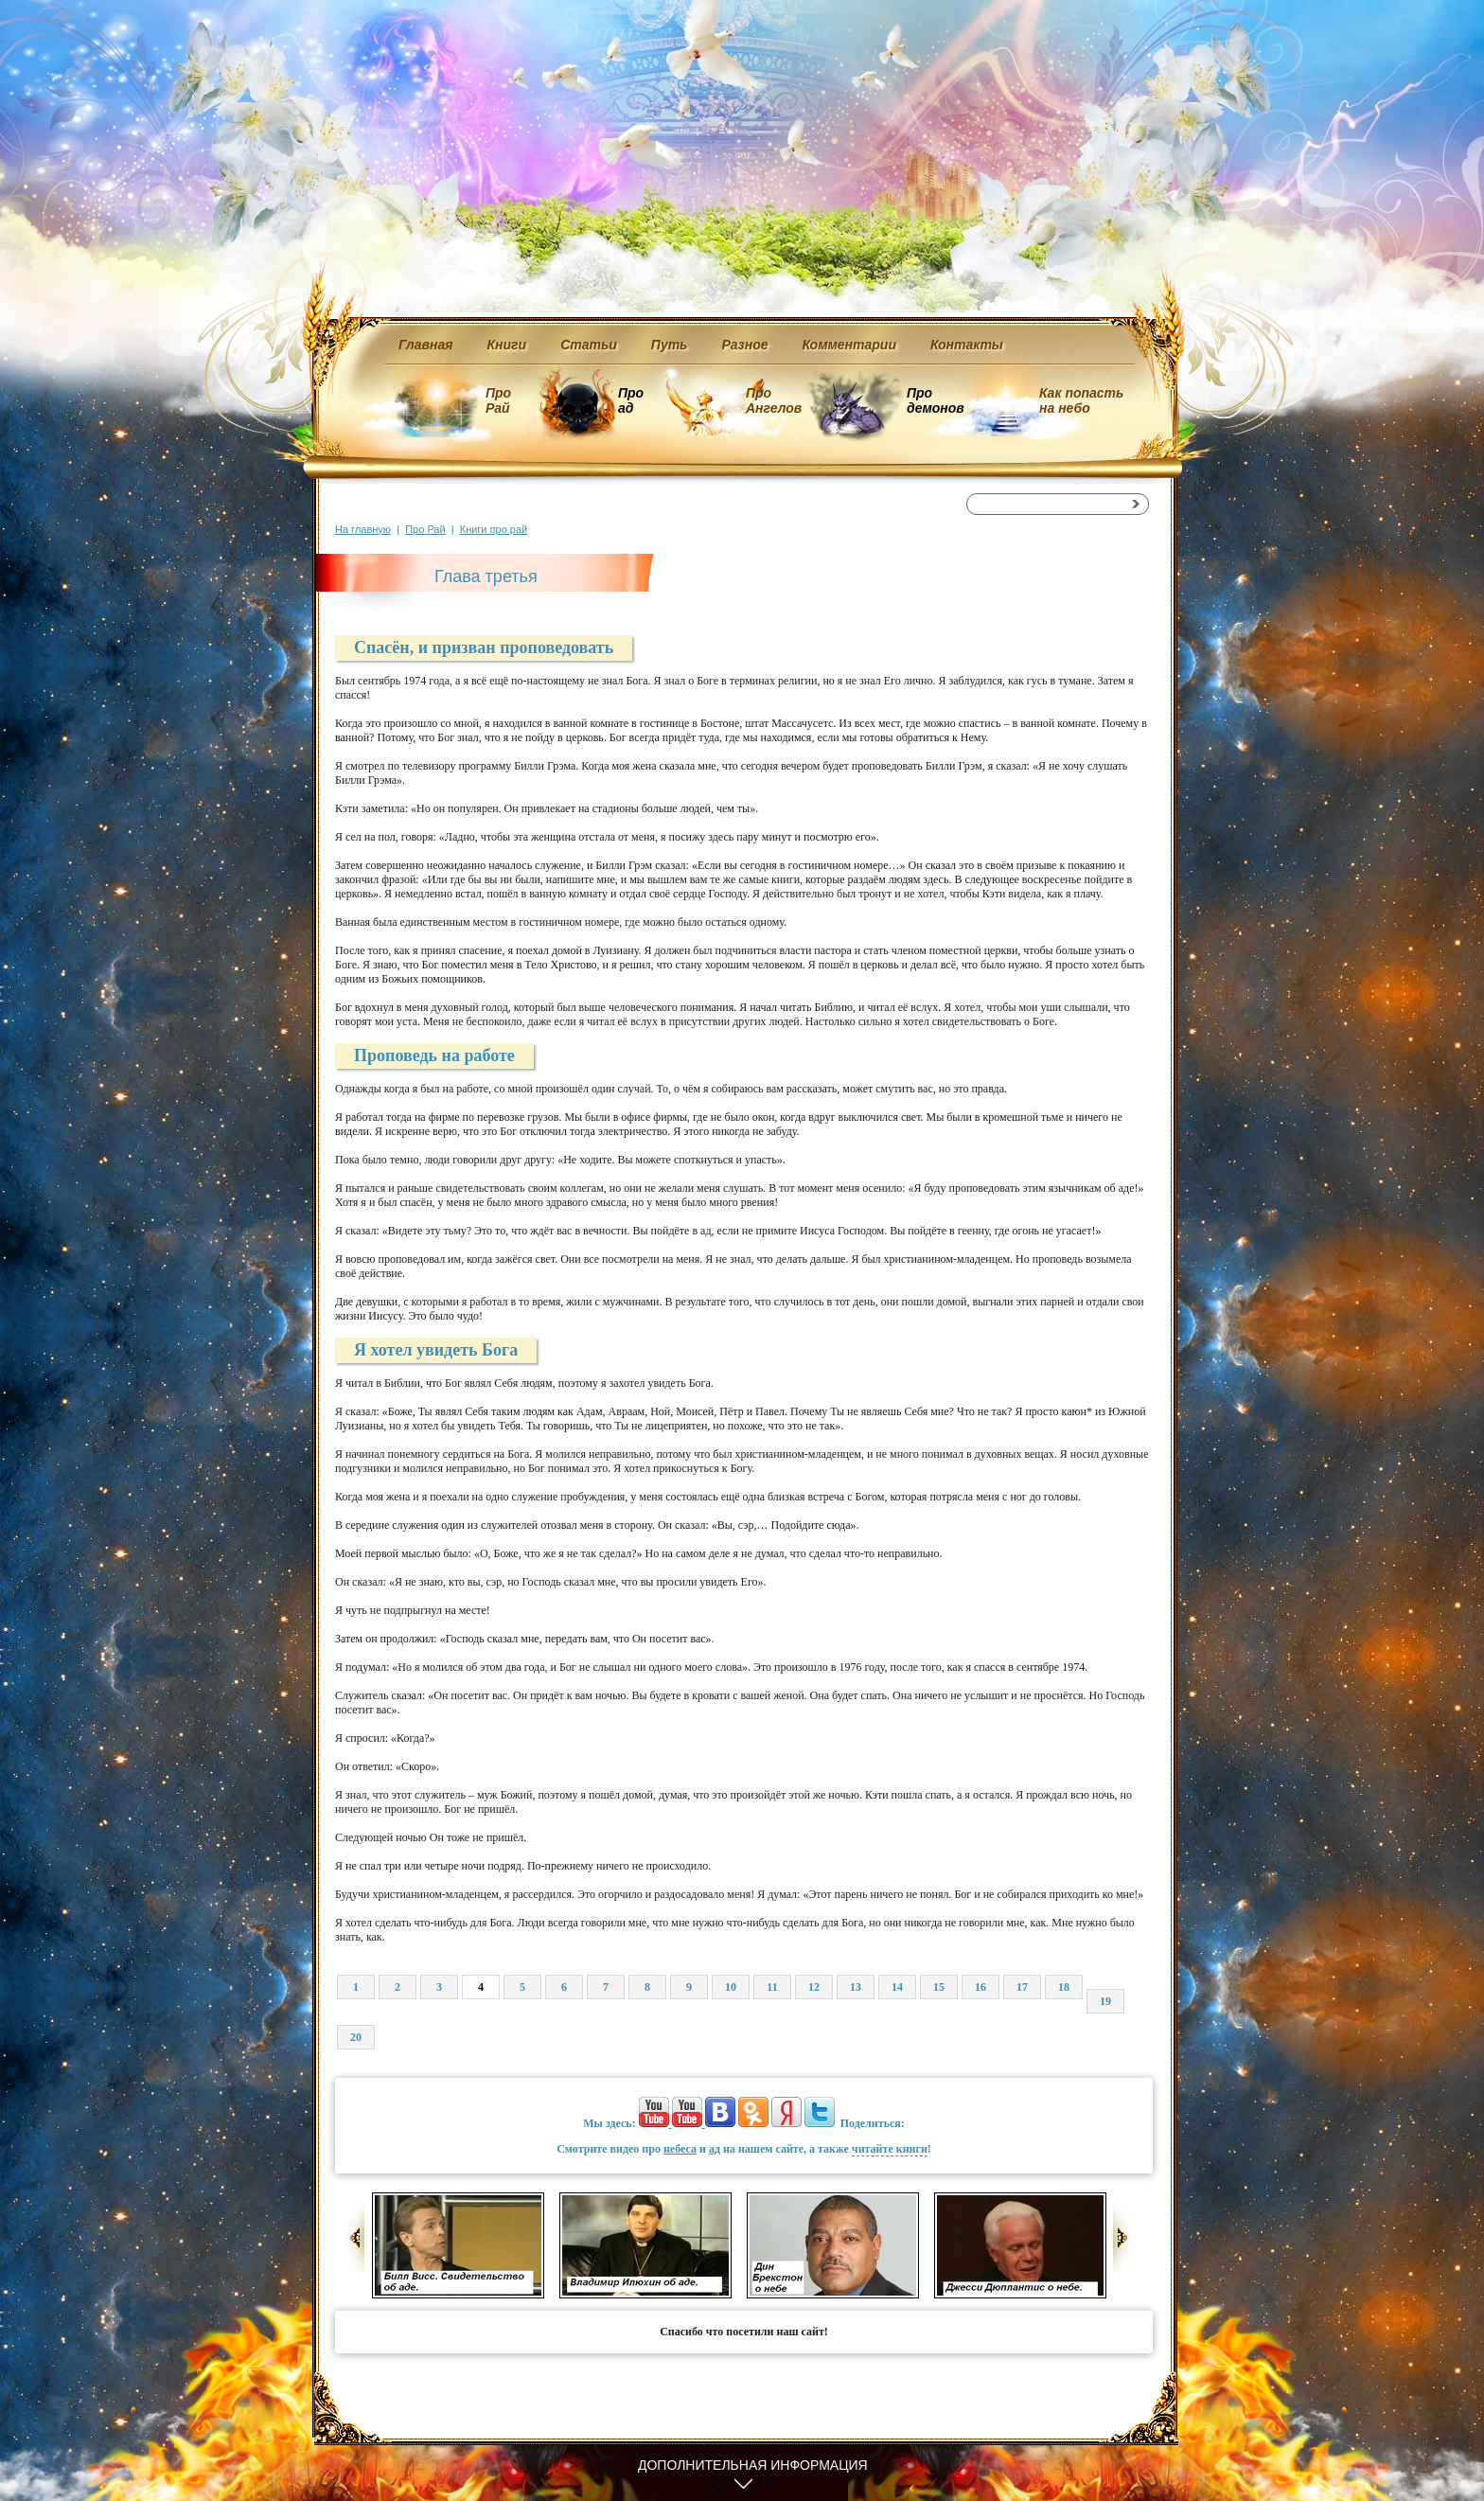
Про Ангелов (774, 400)
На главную (363, 529)
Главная (425, 344)
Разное (744, 344)
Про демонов (935, 400)
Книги (507, 344)
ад (714, 2148)
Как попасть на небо (1081, 400)
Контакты (966, 344)
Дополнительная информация (753, 2465)
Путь (669, 344)
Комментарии (849, 344)
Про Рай (498, 400)
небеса (680, 2148)
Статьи (588, 344)
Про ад (630, 400)
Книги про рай (493, 529)
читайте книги (890, 2148)
